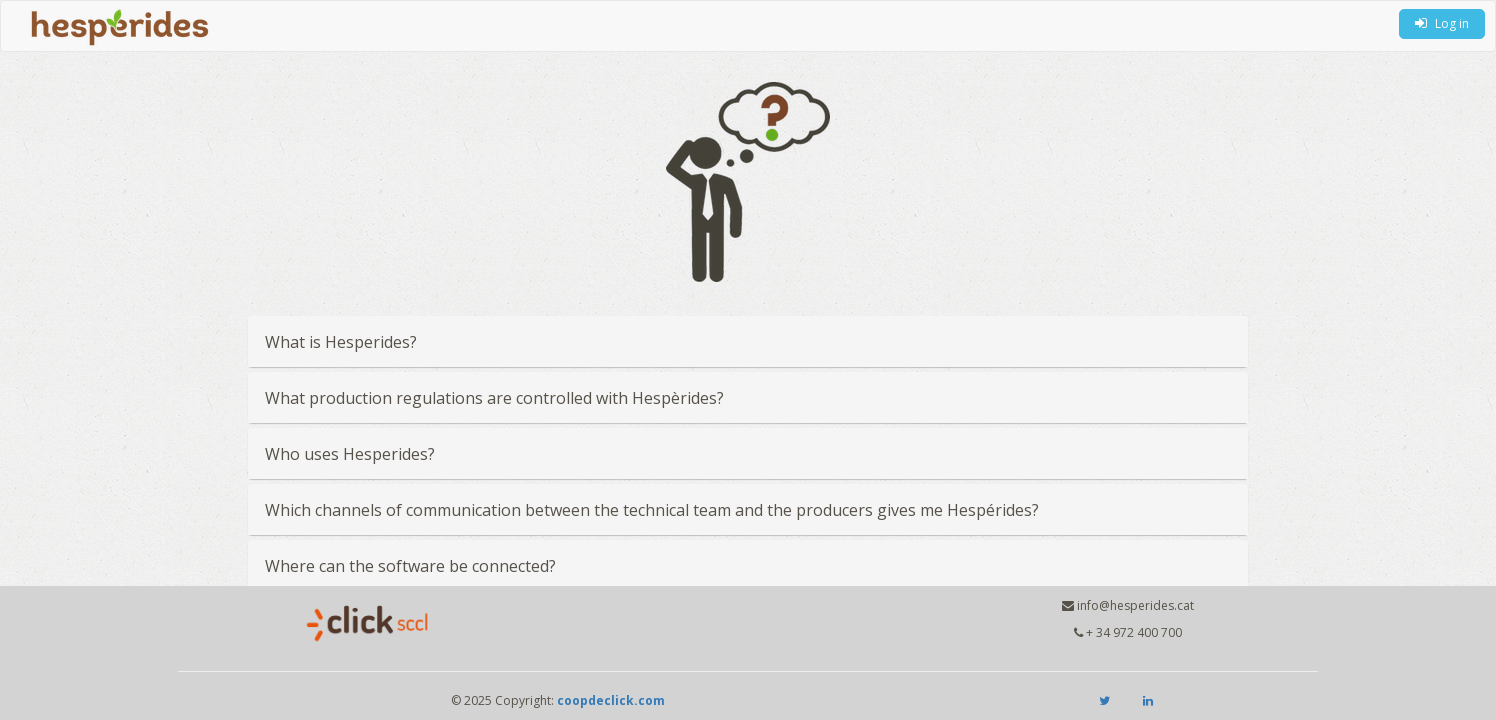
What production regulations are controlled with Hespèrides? (494, 398)
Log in (1442, 23)
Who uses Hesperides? (350, 454)
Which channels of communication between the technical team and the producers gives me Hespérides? (652, 510)
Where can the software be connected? (410, 566)
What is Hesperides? (341, 342)
